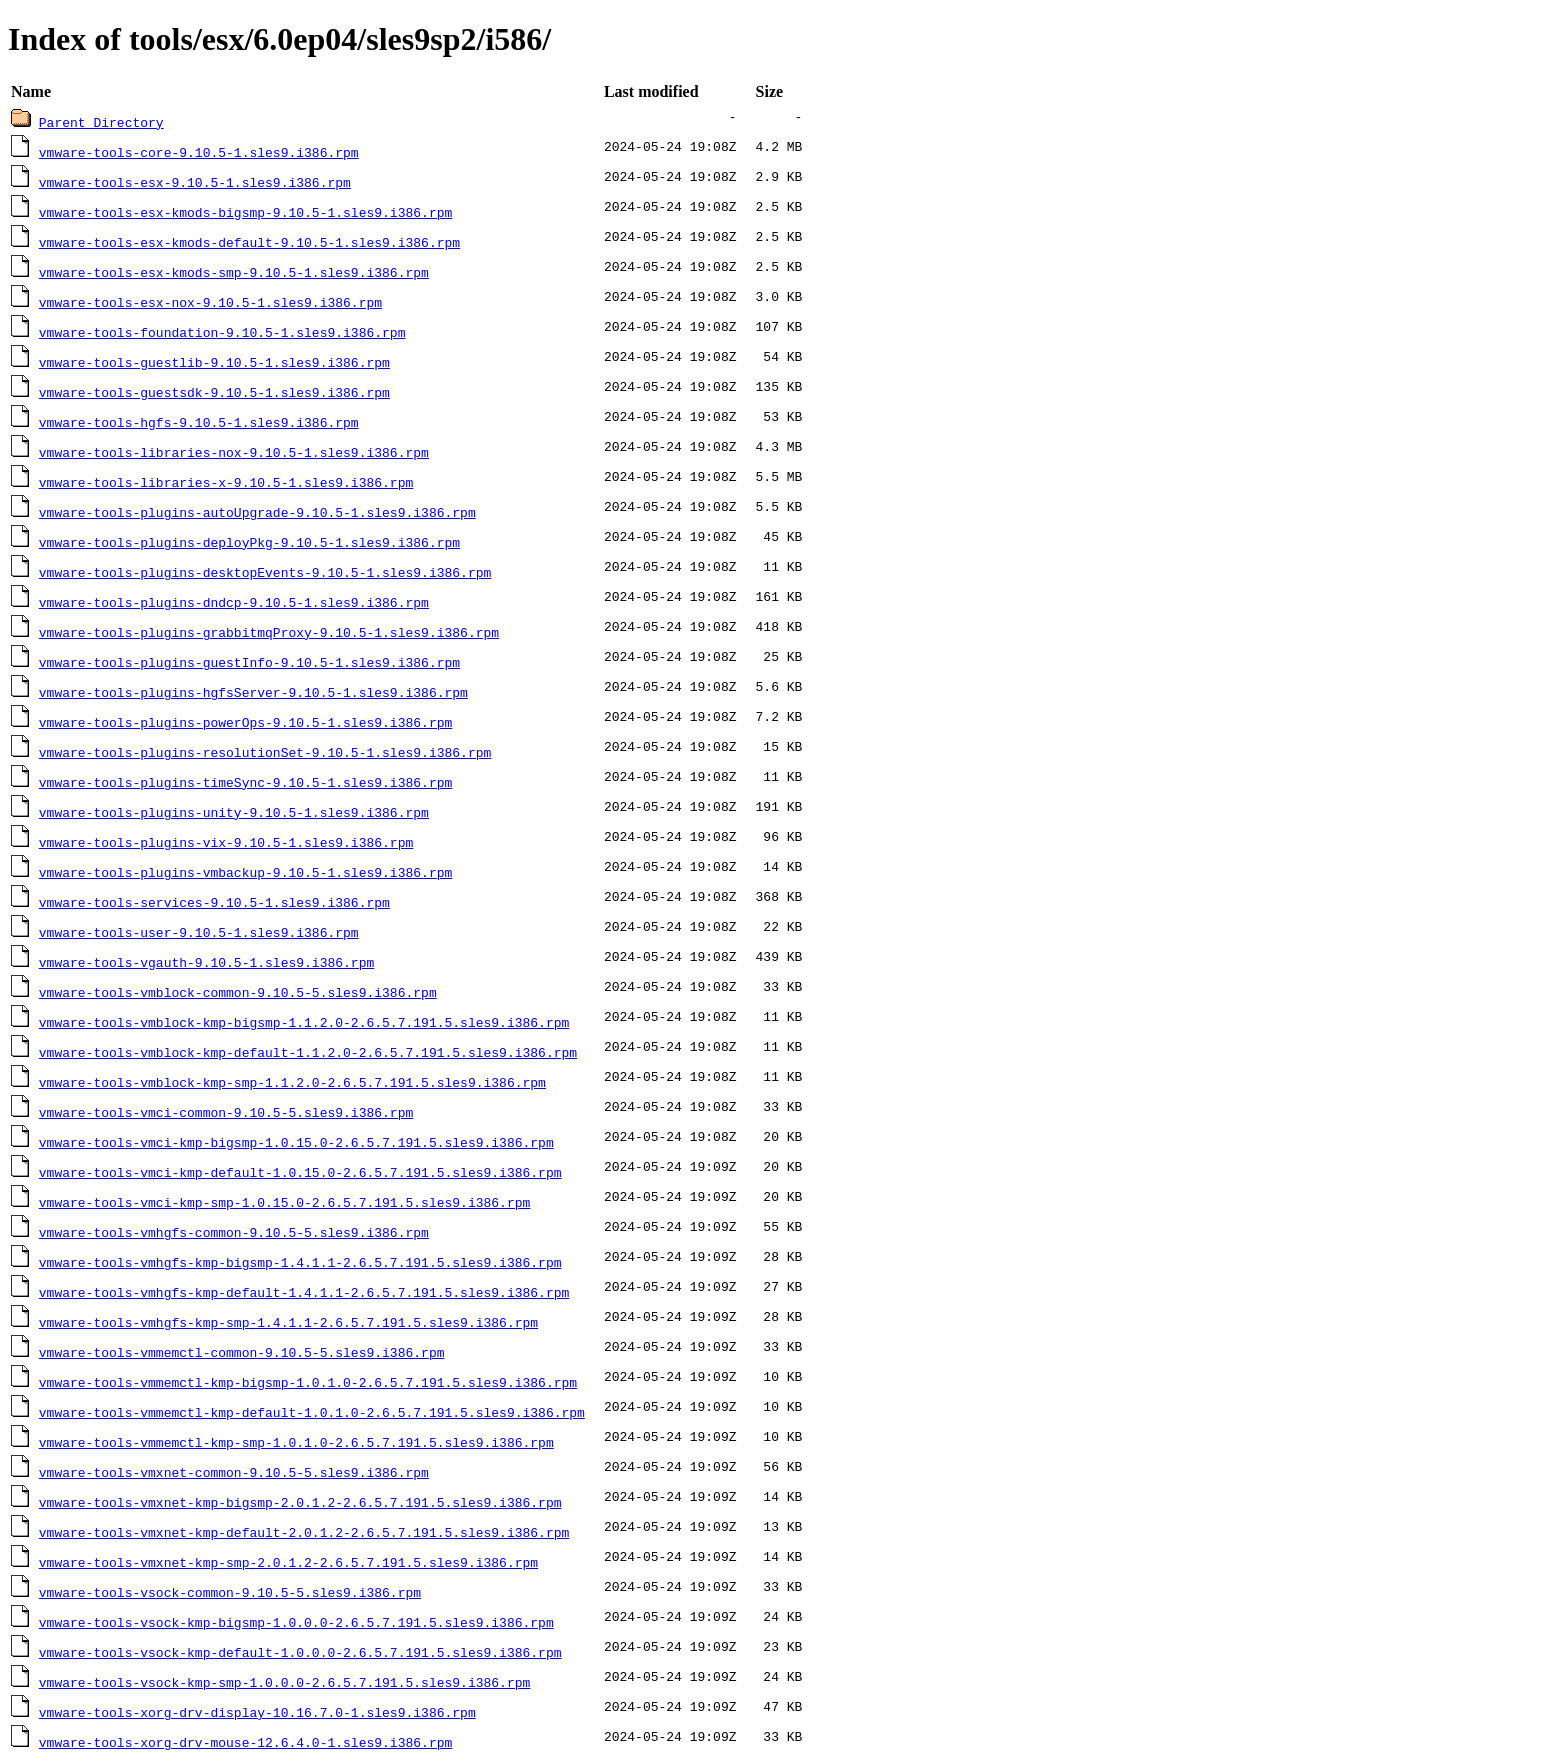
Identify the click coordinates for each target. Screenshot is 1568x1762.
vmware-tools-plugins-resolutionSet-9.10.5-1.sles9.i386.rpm (265, 752)
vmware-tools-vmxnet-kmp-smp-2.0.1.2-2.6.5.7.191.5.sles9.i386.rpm (288, 1562)
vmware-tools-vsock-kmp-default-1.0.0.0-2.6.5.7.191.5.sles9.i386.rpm (300, 1652)
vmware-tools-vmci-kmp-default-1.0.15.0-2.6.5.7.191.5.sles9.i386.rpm (300, 1172)
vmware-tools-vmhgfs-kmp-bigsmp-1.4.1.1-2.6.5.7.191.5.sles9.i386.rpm (300, 1262)
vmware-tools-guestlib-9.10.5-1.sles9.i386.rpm (214, 362)
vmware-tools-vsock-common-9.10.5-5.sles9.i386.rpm (230, 1592)
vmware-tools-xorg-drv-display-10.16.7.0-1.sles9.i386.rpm (257, 1712)
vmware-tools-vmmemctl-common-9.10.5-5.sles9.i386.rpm (242, 1352)
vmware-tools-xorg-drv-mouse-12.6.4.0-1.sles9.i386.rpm (245, 1742)
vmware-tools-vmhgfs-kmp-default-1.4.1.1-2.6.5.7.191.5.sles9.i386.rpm (304, 1292)
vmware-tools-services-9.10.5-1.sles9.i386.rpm (214, 902)
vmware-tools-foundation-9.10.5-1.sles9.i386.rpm (222, 332)
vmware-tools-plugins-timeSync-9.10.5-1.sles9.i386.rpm (245, 782)
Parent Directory (101, 122)
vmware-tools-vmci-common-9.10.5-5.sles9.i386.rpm (226, 1112)
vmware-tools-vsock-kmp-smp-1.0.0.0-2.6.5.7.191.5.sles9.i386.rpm (284, 1682)
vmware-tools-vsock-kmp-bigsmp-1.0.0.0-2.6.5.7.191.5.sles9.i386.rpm (296, 1622)
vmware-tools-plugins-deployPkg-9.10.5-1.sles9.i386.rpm (249, 542)
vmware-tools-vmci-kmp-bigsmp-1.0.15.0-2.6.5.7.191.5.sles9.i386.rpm (296, 1142)
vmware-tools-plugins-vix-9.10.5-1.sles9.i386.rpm (226, 842)
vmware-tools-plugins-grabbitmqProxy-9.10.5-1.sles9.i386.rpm (269, 632)
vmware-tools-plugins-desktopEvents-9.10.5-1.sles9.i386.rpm (265, 572)
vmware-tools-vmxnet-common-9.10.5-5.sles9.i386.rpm (234, 1472)
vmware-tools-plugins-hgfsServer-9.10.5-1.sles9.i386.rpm (253, 692)
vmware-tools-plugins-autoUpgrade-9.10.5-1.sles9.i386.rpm (257, 512)
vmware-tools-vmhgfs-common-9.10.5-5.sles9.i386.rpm (234, 1232)
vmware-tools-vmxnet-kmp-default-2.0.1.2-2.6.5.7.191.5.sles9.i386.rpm (304, 1532)
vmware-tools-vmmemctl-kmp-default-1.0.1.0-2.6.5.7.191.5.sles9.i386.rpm (312, 1412)
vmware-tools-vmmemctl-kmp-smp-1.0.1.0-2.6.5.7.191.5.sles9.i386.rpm (296, 1442)
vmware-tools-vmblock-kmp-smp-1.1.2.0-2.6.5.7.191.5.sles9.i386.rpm (292, 1082)
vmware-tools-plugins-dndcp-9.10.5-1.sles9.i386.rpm (234, 602)
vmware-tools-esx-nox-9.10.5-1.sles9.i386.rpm (210, 302)
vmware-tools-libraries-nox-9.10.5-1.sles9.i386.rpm (234, 452)
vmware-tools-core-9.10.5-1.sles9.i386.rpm (199, 152)
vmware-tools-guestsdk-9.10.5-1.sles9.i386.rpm (214, 392)
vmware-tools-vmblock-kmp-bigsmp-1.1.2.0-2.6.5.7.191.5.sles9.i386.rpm (304, 1022)
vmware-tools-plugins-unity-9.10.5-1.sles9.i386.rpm (234, 812)
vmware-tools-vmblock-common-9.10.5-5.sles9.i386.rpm (238, 992)
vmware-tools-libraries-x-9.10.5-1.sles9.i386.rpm (226, 482)
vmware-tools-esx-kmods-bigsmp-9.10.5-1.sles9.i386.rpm (245, 212)
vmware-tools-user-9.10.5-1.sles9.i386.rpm (199, 932)
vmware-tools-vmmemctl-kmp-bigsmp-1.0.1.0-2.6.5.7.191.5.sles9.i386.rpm (308, 1382)
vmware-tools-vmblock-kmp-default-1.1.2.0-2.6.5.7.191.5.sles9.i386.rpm (308, 1052)
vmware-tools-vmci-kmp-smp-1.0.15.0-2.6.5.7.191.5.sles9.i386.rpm (284, 1202)
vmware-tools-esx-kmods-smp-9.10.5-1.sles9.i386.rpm (234, 272)
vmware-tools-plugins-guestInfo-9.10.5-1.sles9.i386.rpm (249, 662)
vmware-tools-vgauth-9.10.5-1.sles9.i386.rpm (206, 962)
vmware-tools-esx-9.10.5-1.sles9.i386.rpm (195, 182)
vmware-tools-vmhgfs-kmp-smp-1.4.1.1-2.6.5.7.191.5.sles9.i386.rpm (288, 1322)
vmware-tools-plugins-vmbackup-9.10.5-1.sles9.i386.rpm (245, 872)
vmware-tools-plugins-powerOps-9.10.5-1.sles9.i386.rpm (245, 722)
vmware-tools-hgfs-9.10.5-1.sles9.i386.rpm (199, 422)
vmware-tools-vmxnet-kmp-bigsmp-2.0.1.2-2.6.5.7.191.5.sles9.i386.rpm (300, 1502)
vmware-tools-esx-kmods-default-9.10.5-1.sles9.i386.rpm (249, 242)
